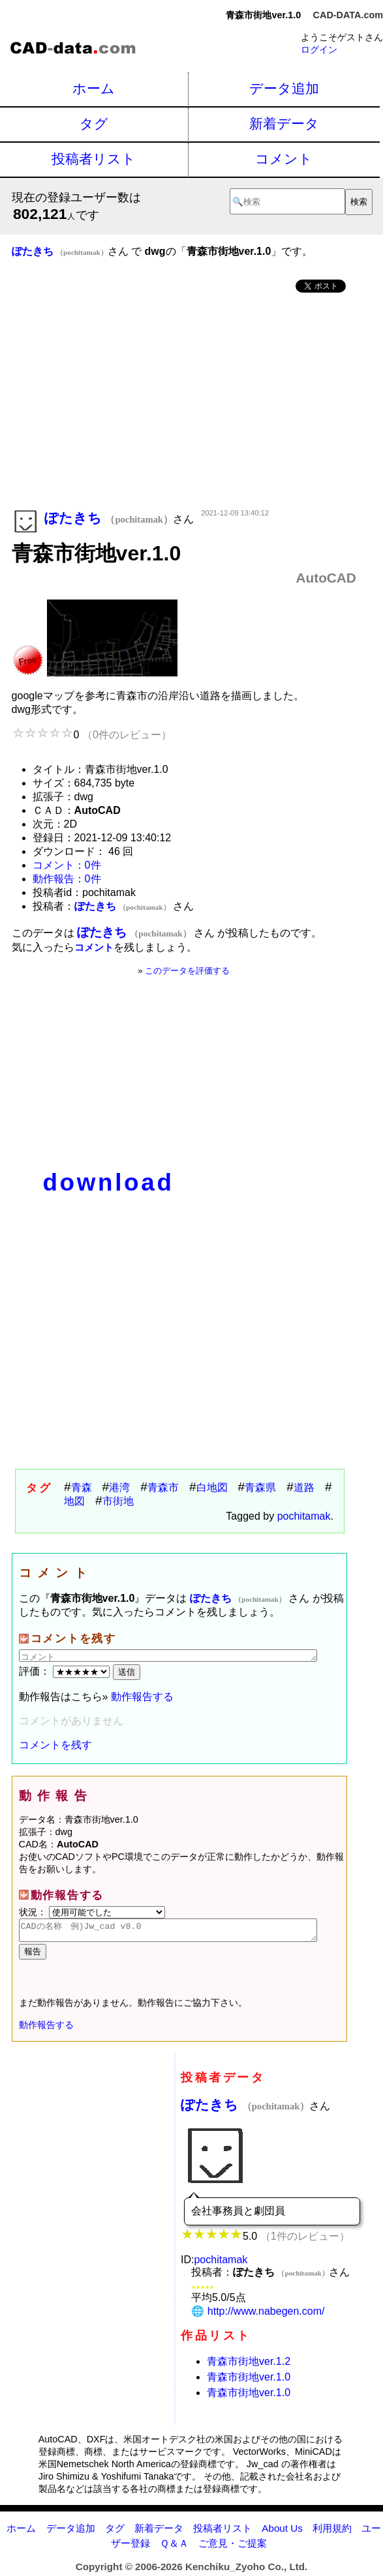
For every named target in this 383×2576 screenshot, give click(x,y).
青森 (81, 1487)
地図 (74, 1501)
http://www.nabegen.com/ (266, 2315)
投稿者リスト (94, 158)
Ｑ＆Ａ (174, 2547)
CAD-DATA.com (348, 15)
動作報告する (142, 1696)
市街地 (118, 1501)
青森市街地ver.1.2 (248, 2365)
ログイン (319, 49)
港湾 (119, 1487)
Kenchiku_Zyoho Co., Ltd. (246, 2570)
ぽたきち (245, 2108)
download (108, 1182)
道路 (304, 1487)
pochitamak (304, 1516)
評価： (66, 1671)
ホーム (93, 88)
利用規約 (332, 2532)
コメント (284, 158)
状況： (92, 1912)
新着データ (284, 123)
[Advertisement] (184, 402)
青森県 (260, 1487)
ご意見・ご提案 (232, 2547)
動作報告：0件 (67, 878)
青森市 (163, 1487)
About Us (282, 2532)
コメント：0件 (67, 865)
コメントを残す (55, 1744)
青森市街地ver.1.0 (248, 2380)
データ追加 (284, 88)
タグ (94, 123)
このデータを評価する (187, 971)
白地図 (212, 1487)
